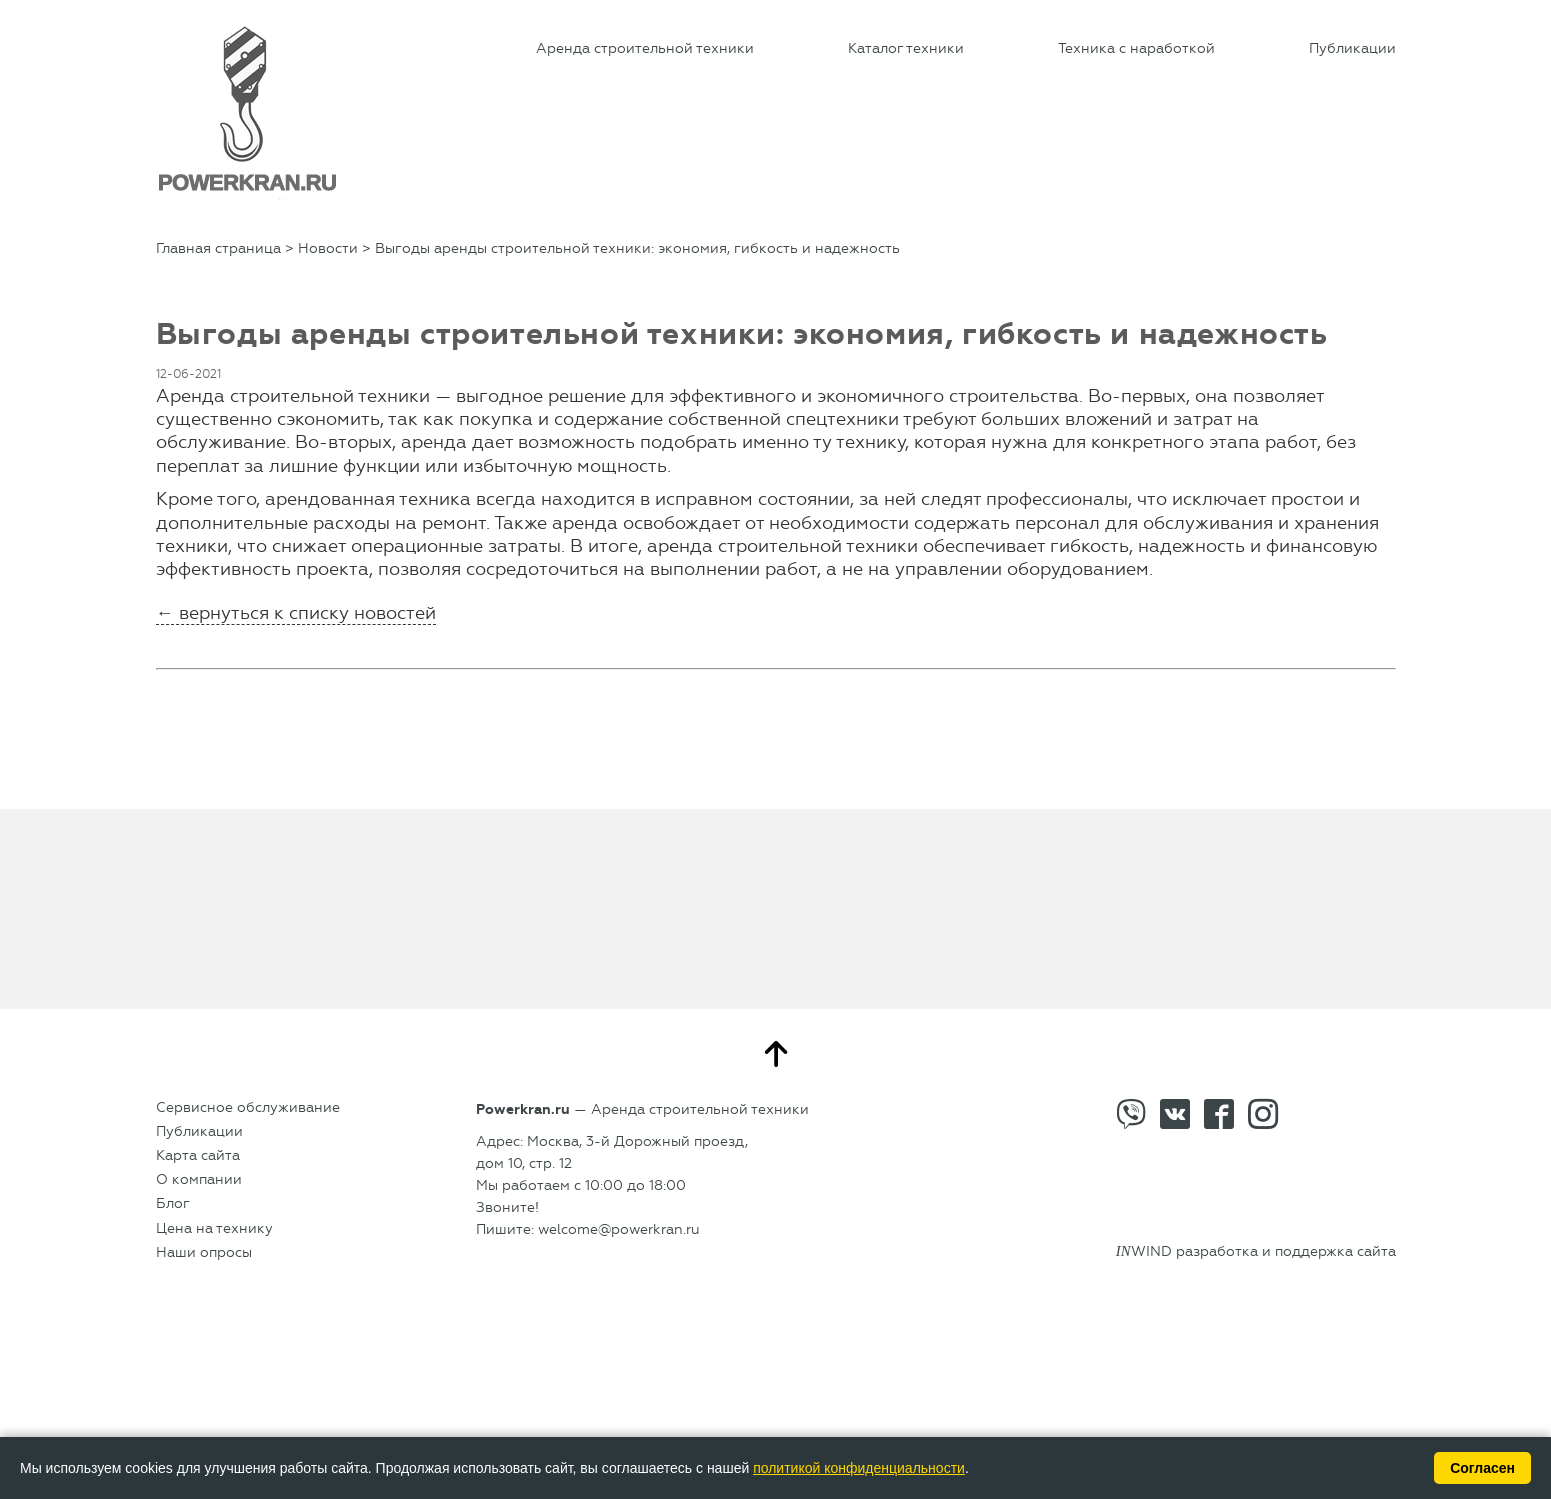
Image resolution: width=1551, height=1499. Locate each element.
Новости (328, 248)
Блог (173, 1203)
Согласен (1482, 1468)
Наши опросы (204, 1252)
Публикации (1352, 48)
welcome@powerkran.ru (619, 1229)
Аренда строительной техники (645, 48)
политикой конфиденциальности (859, 1468)
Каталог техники (906, 48)
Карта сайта (198, 1155)
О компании (199, 1179)
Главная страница (218, 248)
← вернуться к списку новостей (296, 613)
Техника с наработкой (1136, 48)
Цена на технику (214, 1228)
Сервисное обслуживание (248, 1107)
